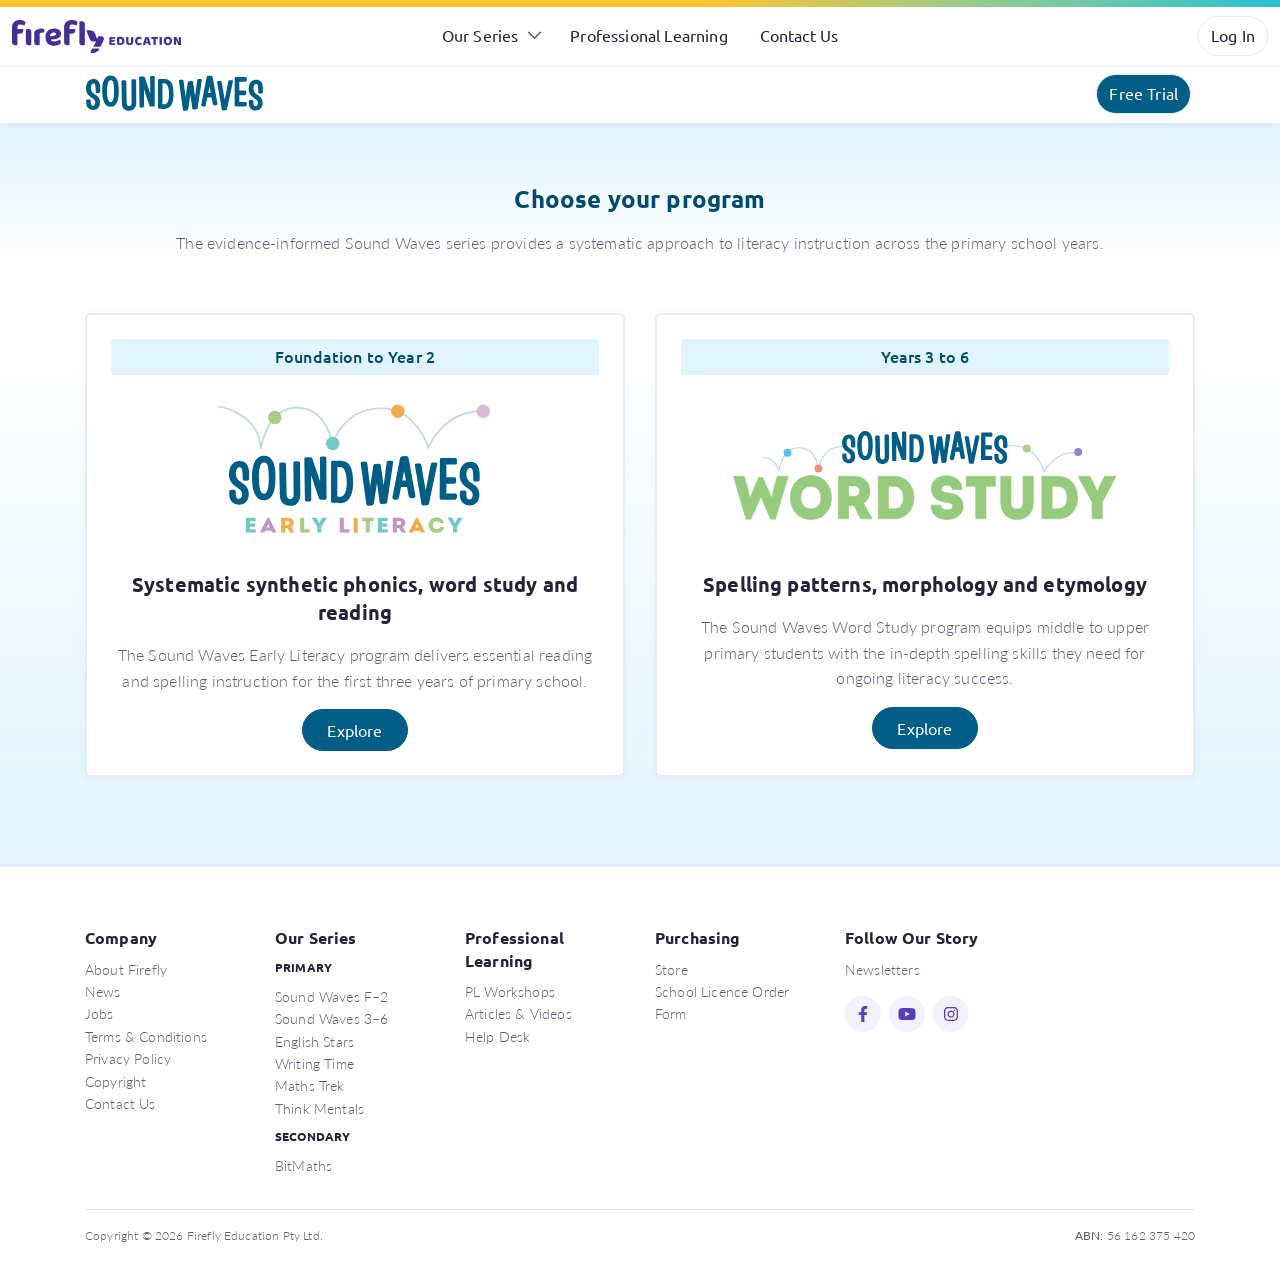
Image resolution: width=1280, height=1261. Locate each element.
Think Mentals (319, 1108)
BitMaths (303, 1165)
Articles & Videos (518, 1013)
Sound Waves (175, 94)
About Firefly (126, 969)
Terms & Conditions (146, 1036)
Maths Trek (310, 1085)
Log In (1233, 35)
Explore (354, 730)
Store (671, 969)
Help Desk (497, 1036)
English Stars (314, 1041)
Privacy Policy (128, 1058)
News (103, 991)
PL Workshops (510, 991)
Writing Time (314, 1063)
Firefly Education (98, 36)
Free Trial (1143, 93)
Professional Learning (648, 35)
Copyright (115, 1081)
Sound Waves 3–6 (331, 1018)
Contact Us (799, 35)
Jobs (99, 1013)
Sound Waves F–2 (331, 996)
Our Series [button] (480, 35)
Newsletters (882, 969)
